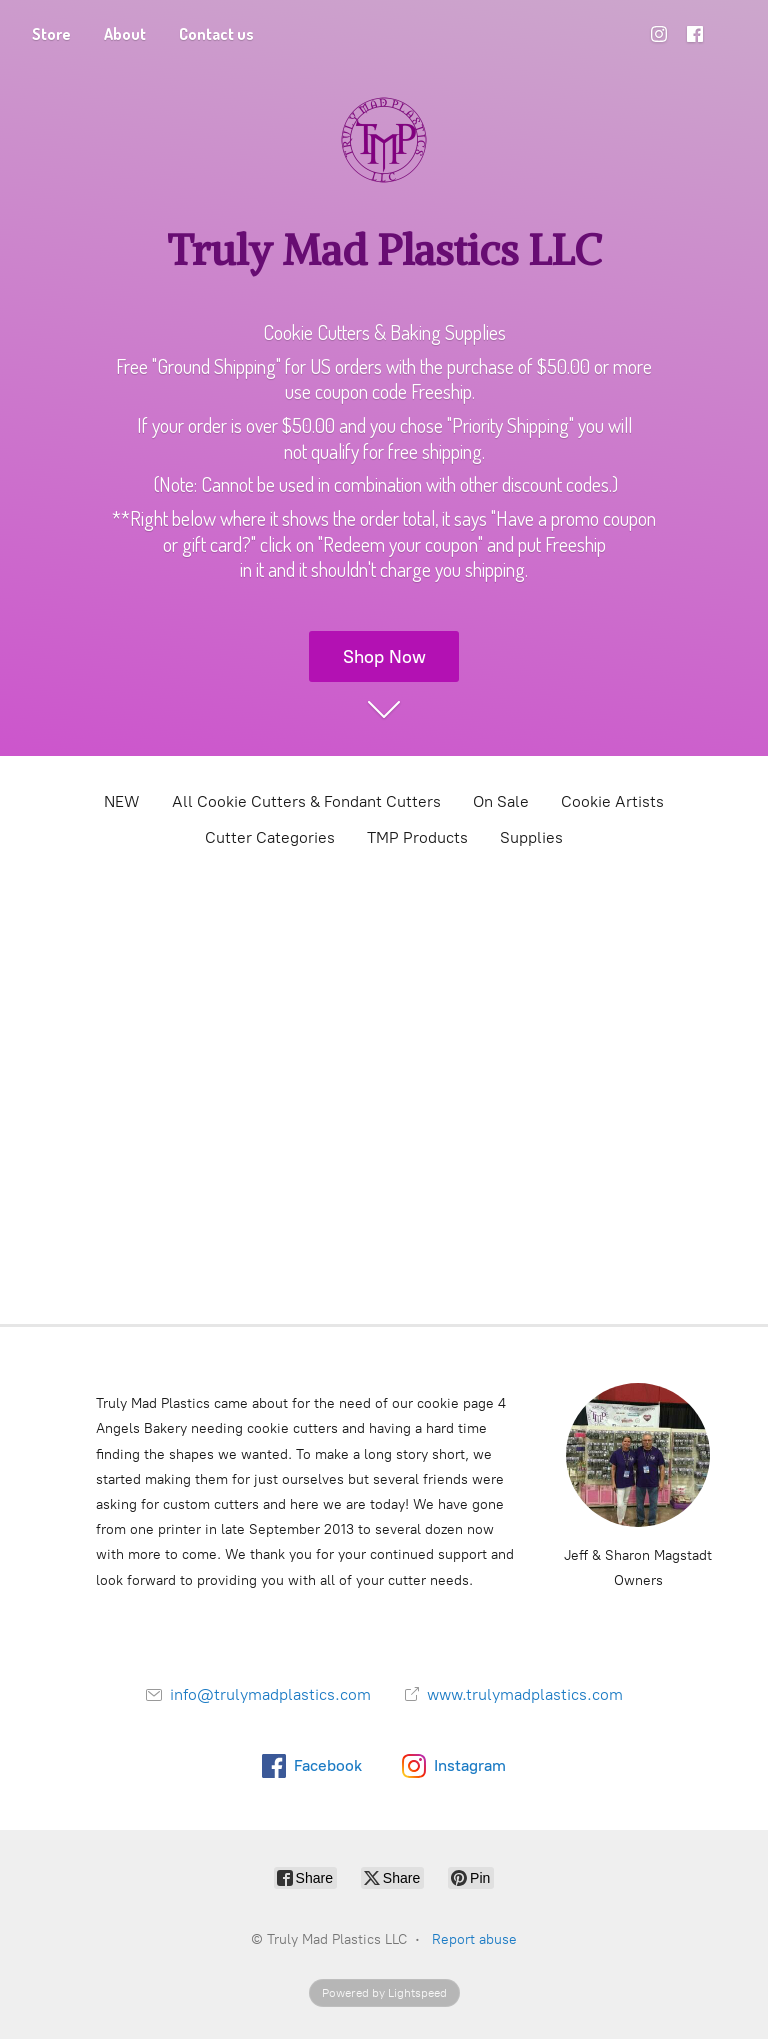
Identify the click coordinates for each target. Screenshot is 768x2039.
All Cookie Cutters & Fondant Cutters (306, 801)
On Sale (501, 801)
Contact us (216, 34)
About (125, 34)
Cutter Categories (270, 837)
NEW (122, 801)
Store (51, 34)
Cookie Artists (612, 801)
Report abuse (474, 1939)
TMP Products (417, 837)
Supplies (531, 837)
